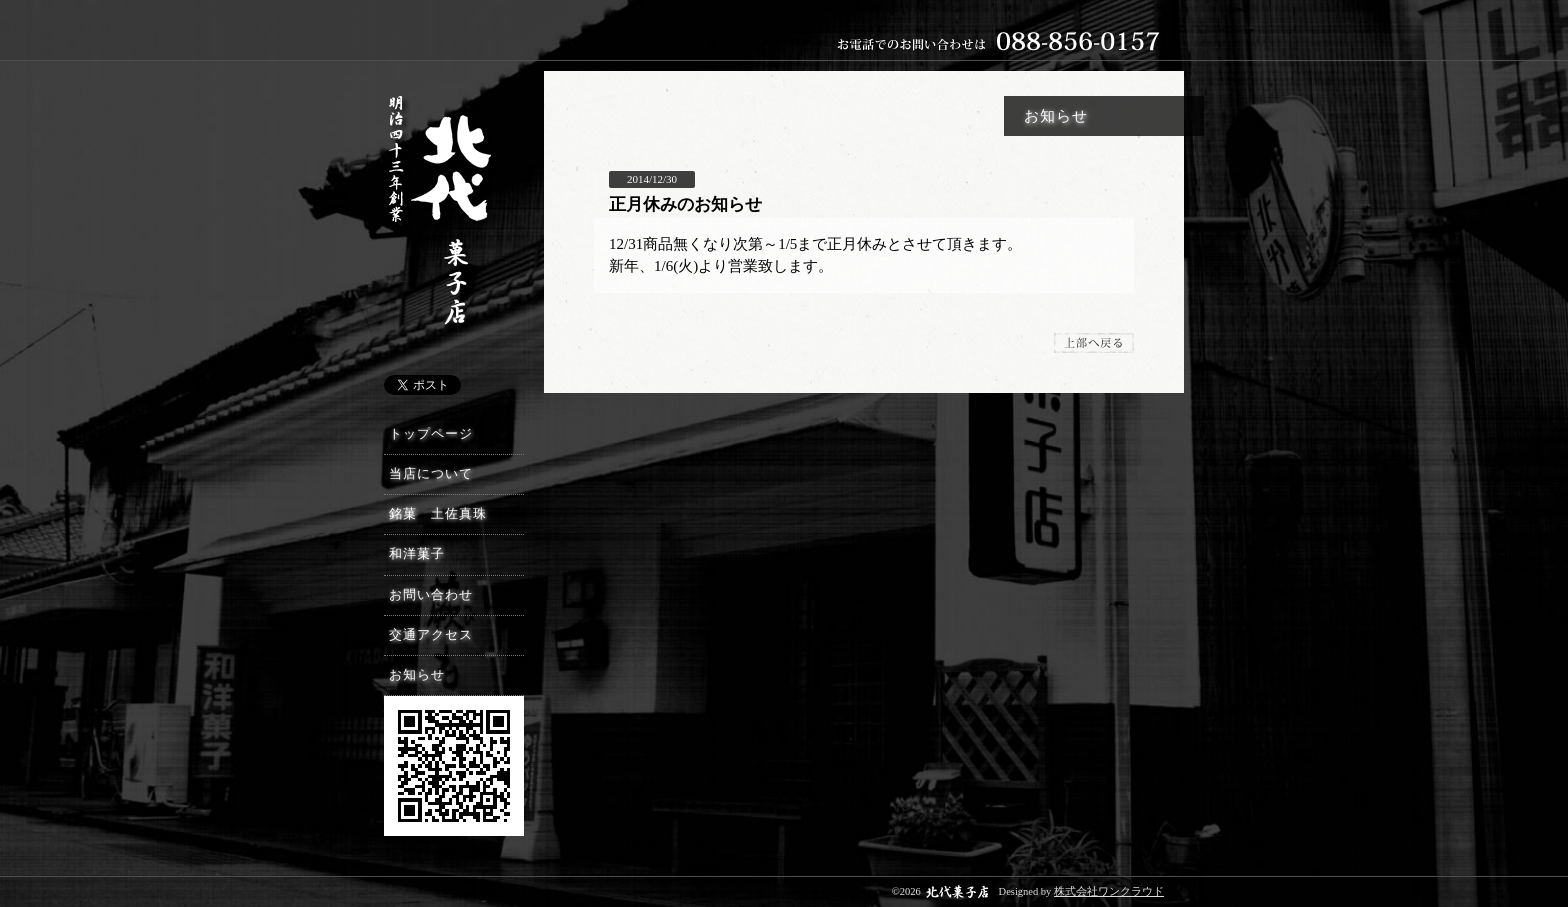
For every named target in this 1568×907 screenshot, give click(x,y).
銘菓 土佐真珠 (438, 514)
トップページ (431, 434)
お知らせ (417, 675)
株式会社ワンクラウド (1109, 891)
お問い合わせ (431, 595)
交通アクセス (431, 635)
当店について (431, 474)
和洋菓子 (417, 554)
